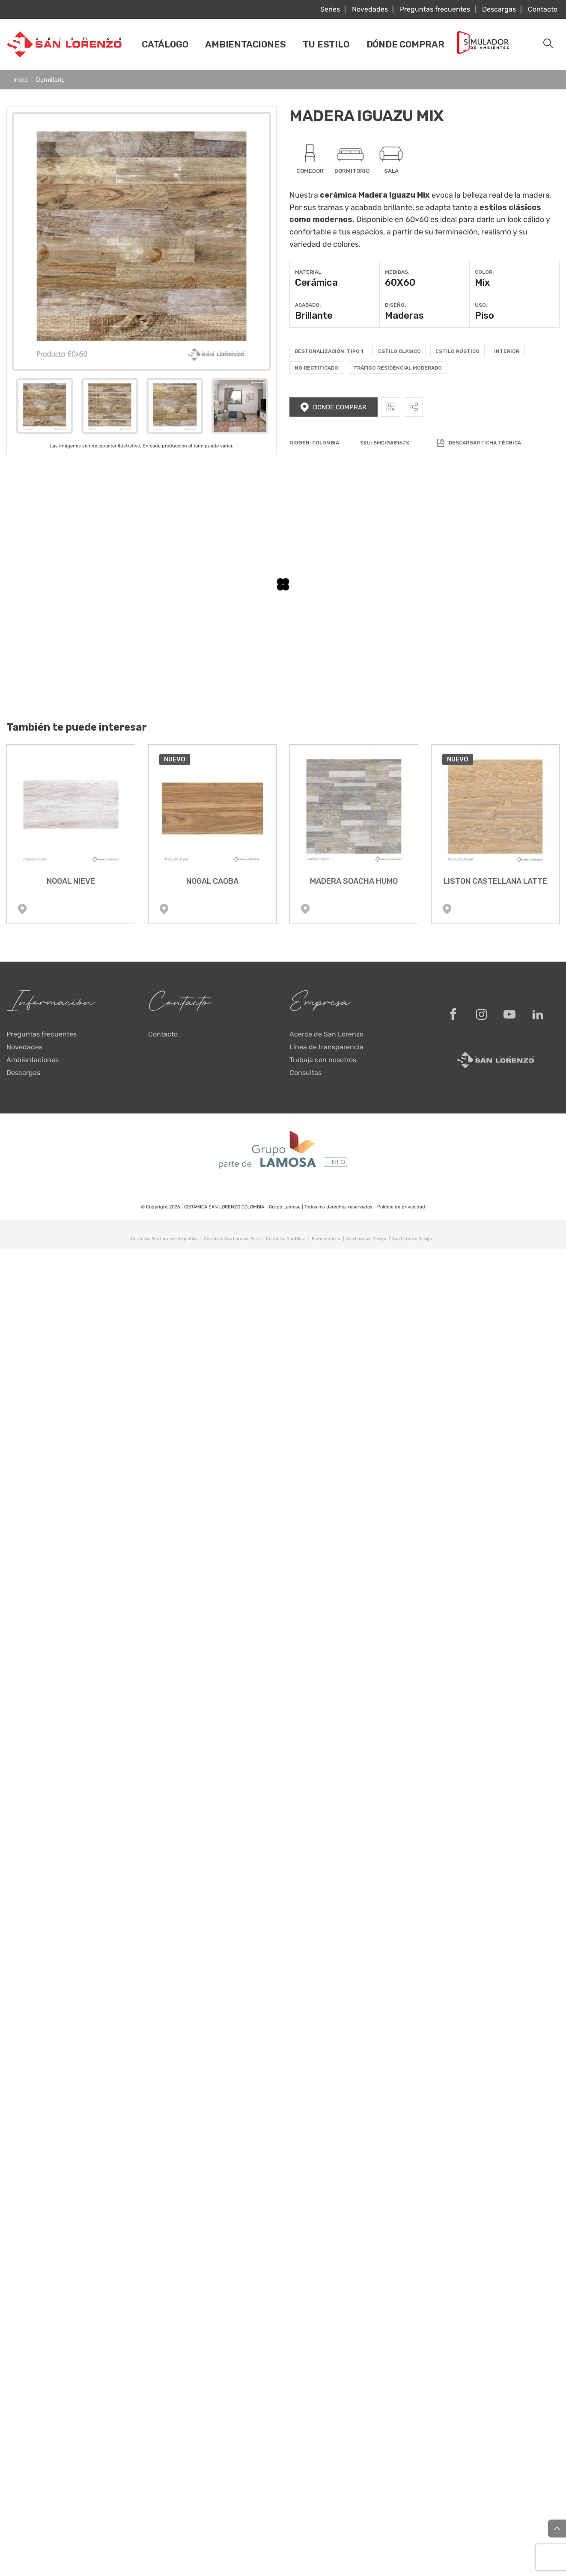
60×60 (417, 219)
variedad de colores (324, 244)
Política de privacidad (400, 1207)
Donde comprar (333, 407)
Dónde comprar (405, 44)
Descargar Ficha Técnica (479, 443)
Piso (484, 315)
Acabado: (308, 305)
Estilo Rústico (457, 351)
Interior (506, 351)
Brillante (314, 315)
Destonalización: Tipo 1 (329, 351)
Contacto (542, 9)
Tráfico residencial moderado (397, 368)
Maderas (404, 315)
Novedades (370, 9)
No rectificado (316, 368)
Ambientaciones (245, 44)
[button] (548, 44)
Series (330, 9)
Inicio (20, 79)
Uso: (481, 305)
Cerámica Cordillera (286, 1238)
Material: (308, 272)
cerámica (338, 195)
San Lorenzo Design (366, 1238)
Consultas (305, 1073)
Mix (482, 282)
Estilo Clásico (399, 351)
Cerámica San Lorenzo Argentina (164, 1238)
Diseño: (395, 305)
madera (536, 195)
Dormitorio (50, 79)
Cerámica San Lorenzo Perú (232, 1238)
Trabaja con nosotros (322, 1060)
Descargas (499, 9)
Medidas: (397, 272)
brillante (397, 207)
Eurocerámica (326, 1238)
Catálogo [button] (165, 44)
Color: (484, 272)
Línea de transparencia (326, 1047)
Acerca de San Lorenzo (326, 1034)
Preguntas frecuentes (435, 9)
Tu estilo (326, 44)
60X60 (400, 282)
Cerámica (316, 282)
